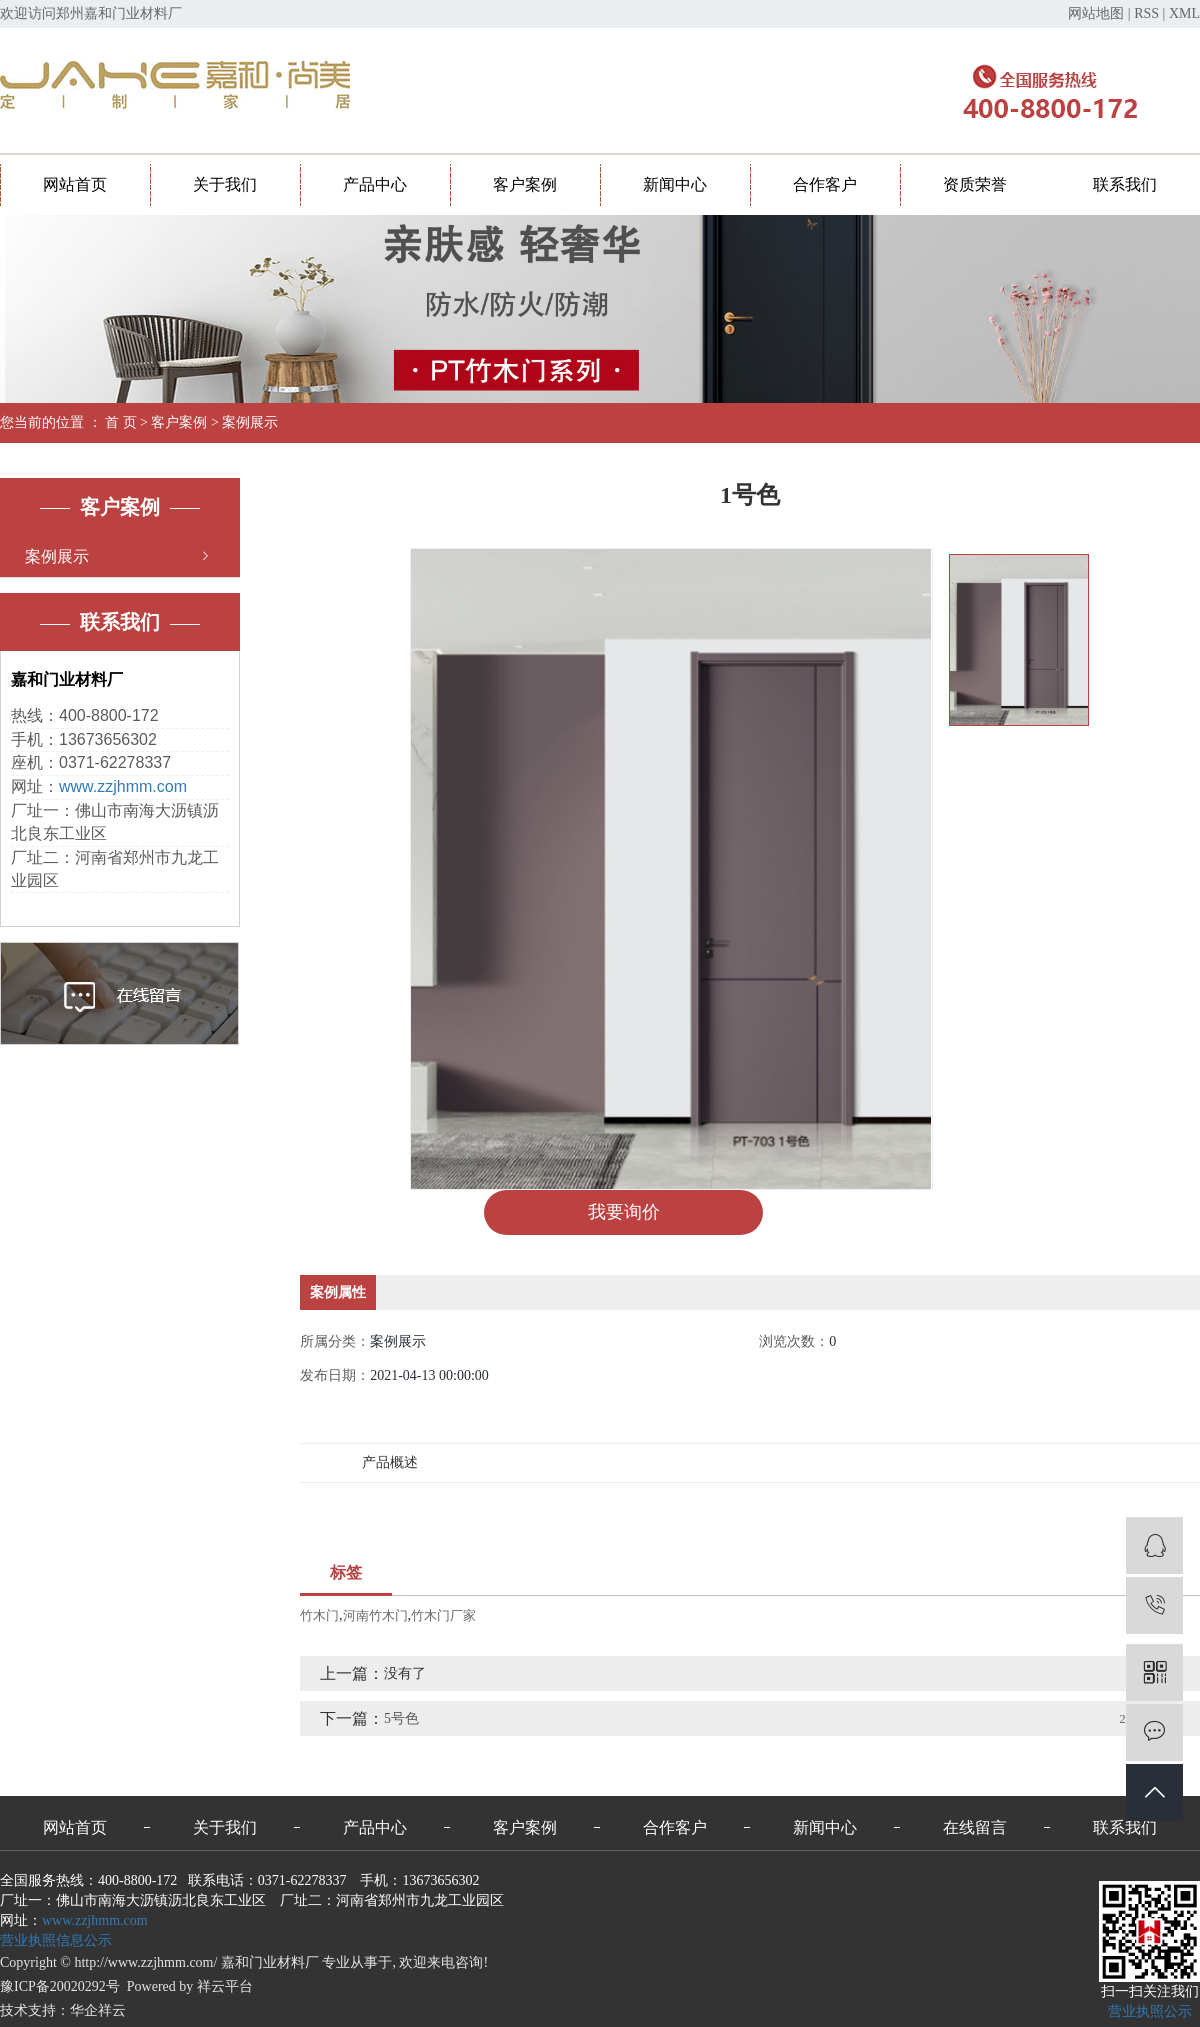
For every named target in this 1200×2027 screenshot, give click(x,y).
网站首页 (75, 184)
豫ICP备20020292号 (60, 1986)
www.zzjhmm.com (123, 786)
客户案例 (525, 184)
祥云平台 (225, 1986)
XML (1184, 13)
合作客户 (825, 184)
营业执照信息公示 (56, 1940)
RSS (1146, 13)
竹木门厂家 (443, 1615)
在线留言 (975, 1827)
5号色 (401, 1718)
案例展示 (250, 422)
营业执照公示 (1150, 2011)
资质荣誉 (975, 184)
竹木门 (319, 1615)
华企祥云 (98, 2010)
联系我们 (1125, 184)
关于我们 (225, 184)
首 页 (121, 422)
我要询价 (624, 1212)
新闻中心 (675, 184)
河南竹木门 (375, 1615)
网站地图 (1096, 13)
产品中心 (375, 184)
